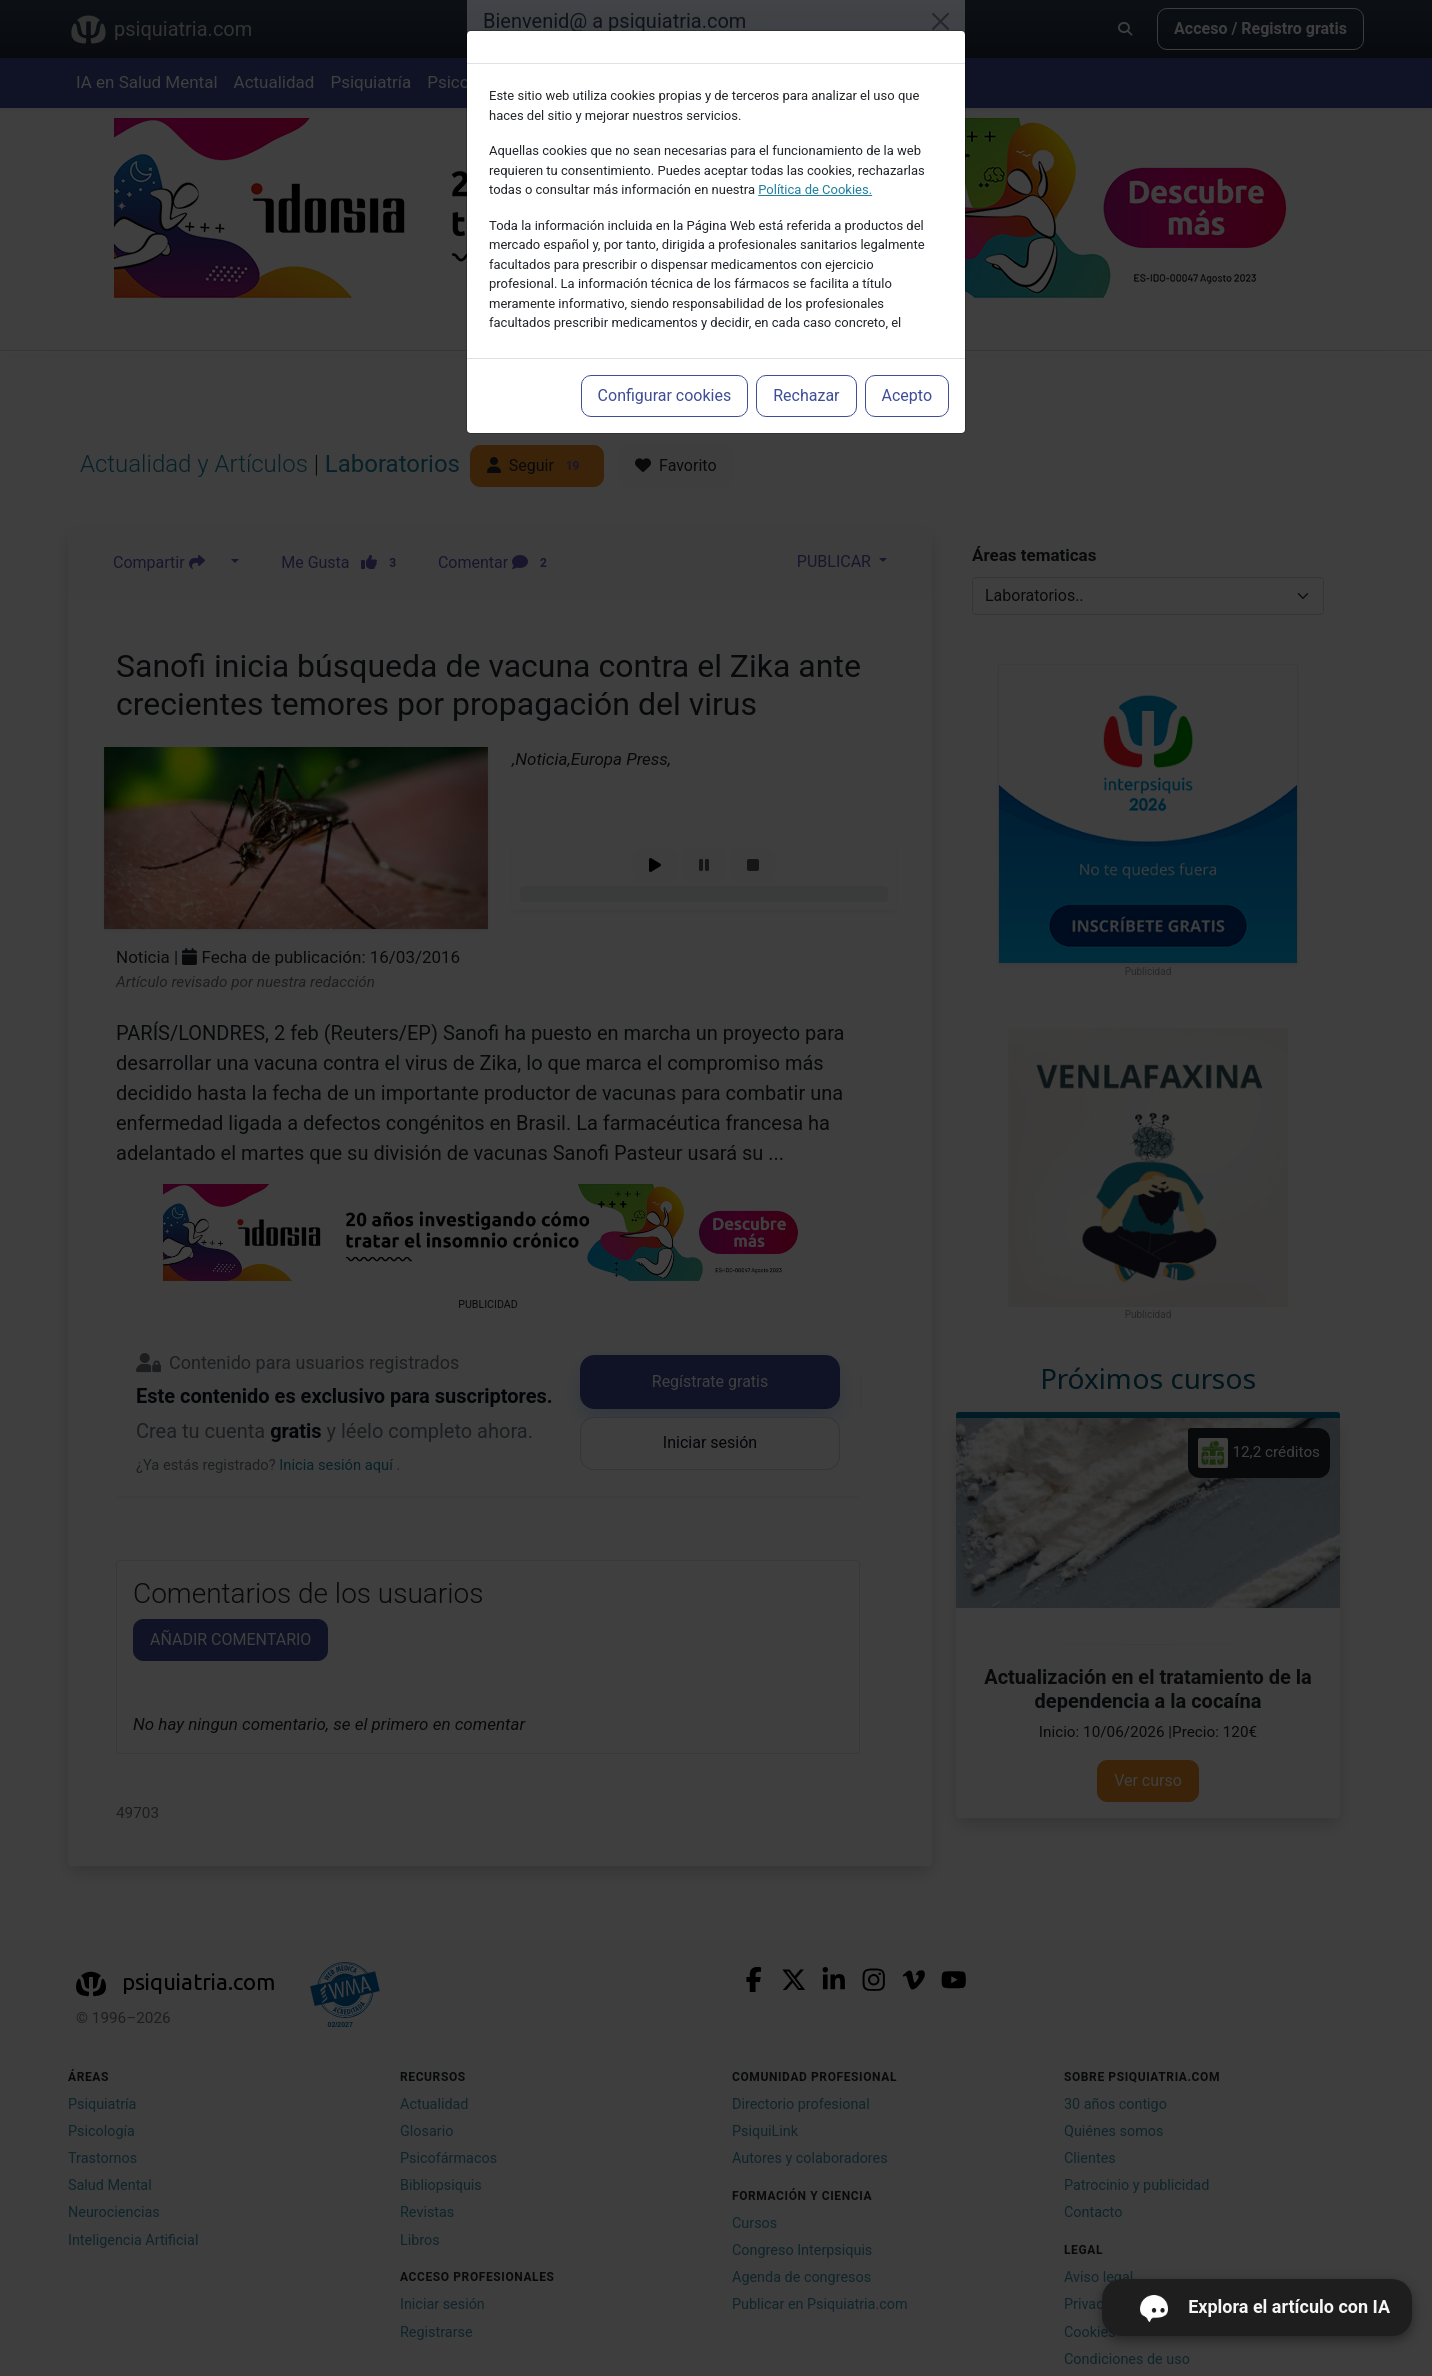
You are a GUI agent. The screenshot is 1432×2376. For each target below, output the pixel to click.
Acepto (907, 395)
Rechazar (806, 395)
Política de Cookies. (815, 189)
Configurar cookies (665, 395)
